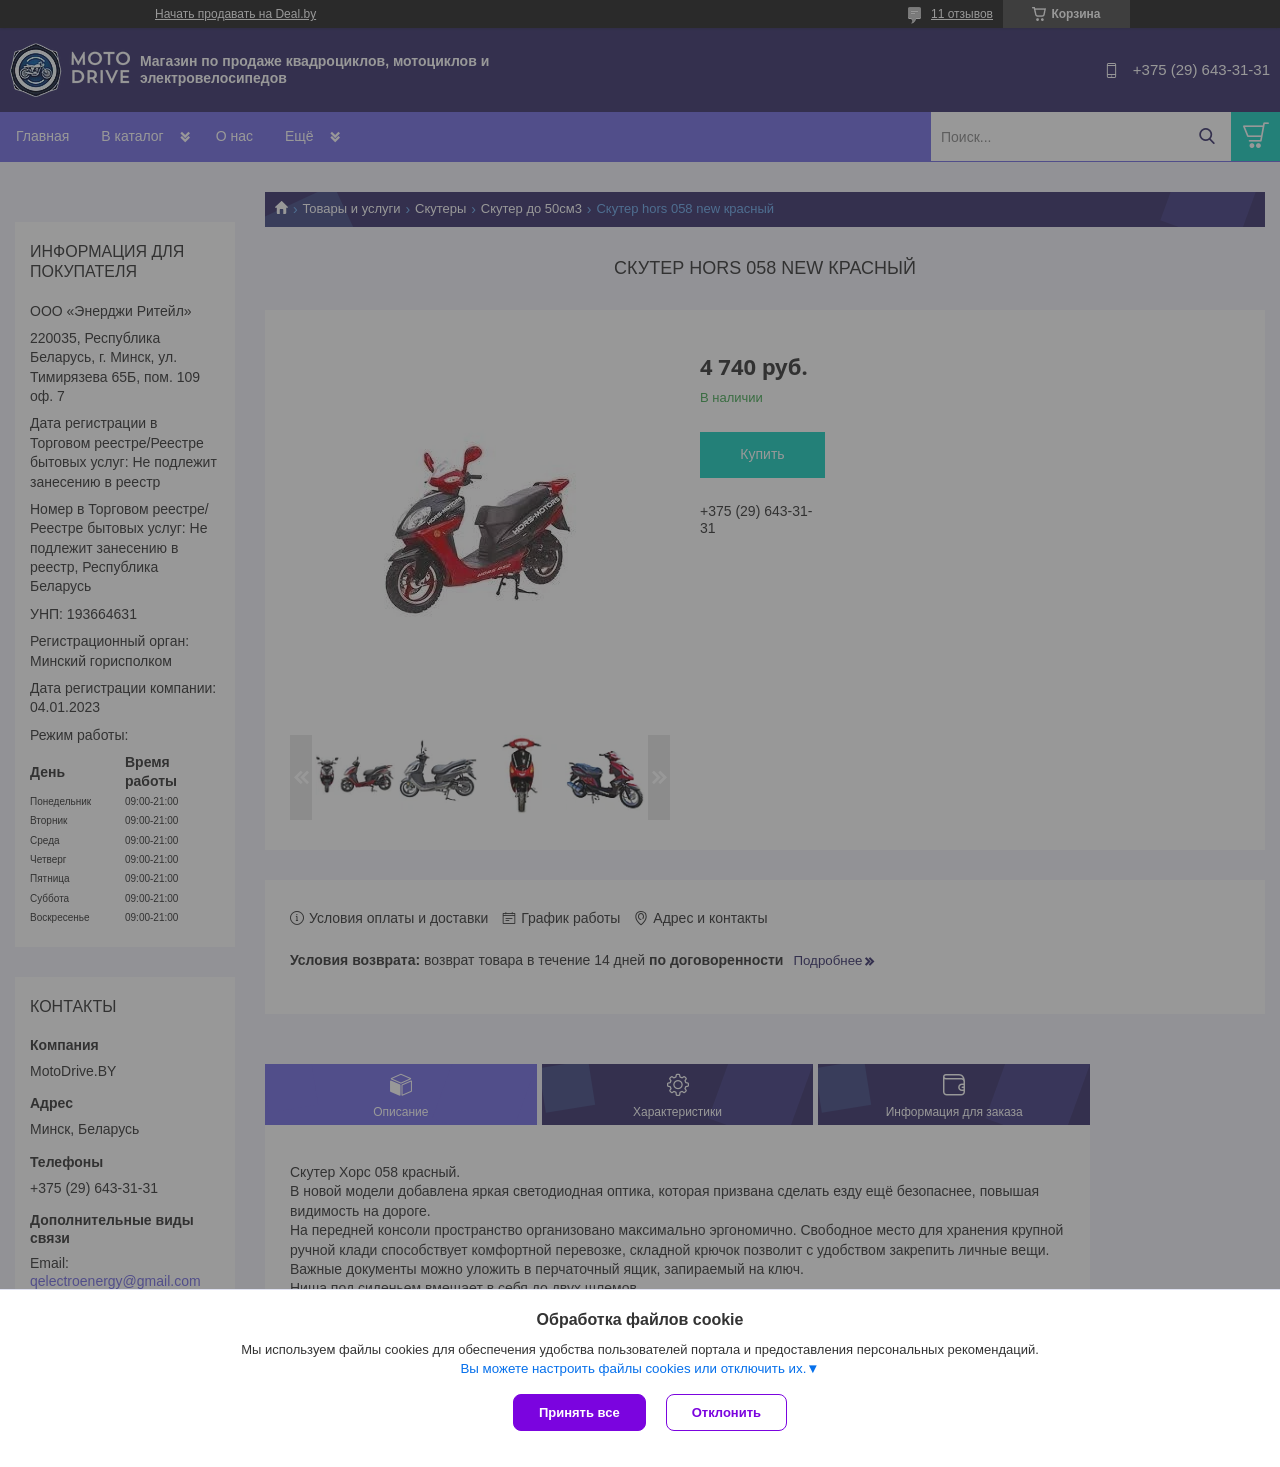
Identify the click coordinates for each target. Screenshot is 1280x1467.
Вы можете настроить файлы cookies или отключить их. (633, 1368)
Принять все (579, 1412)
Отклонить (726, 1412)
